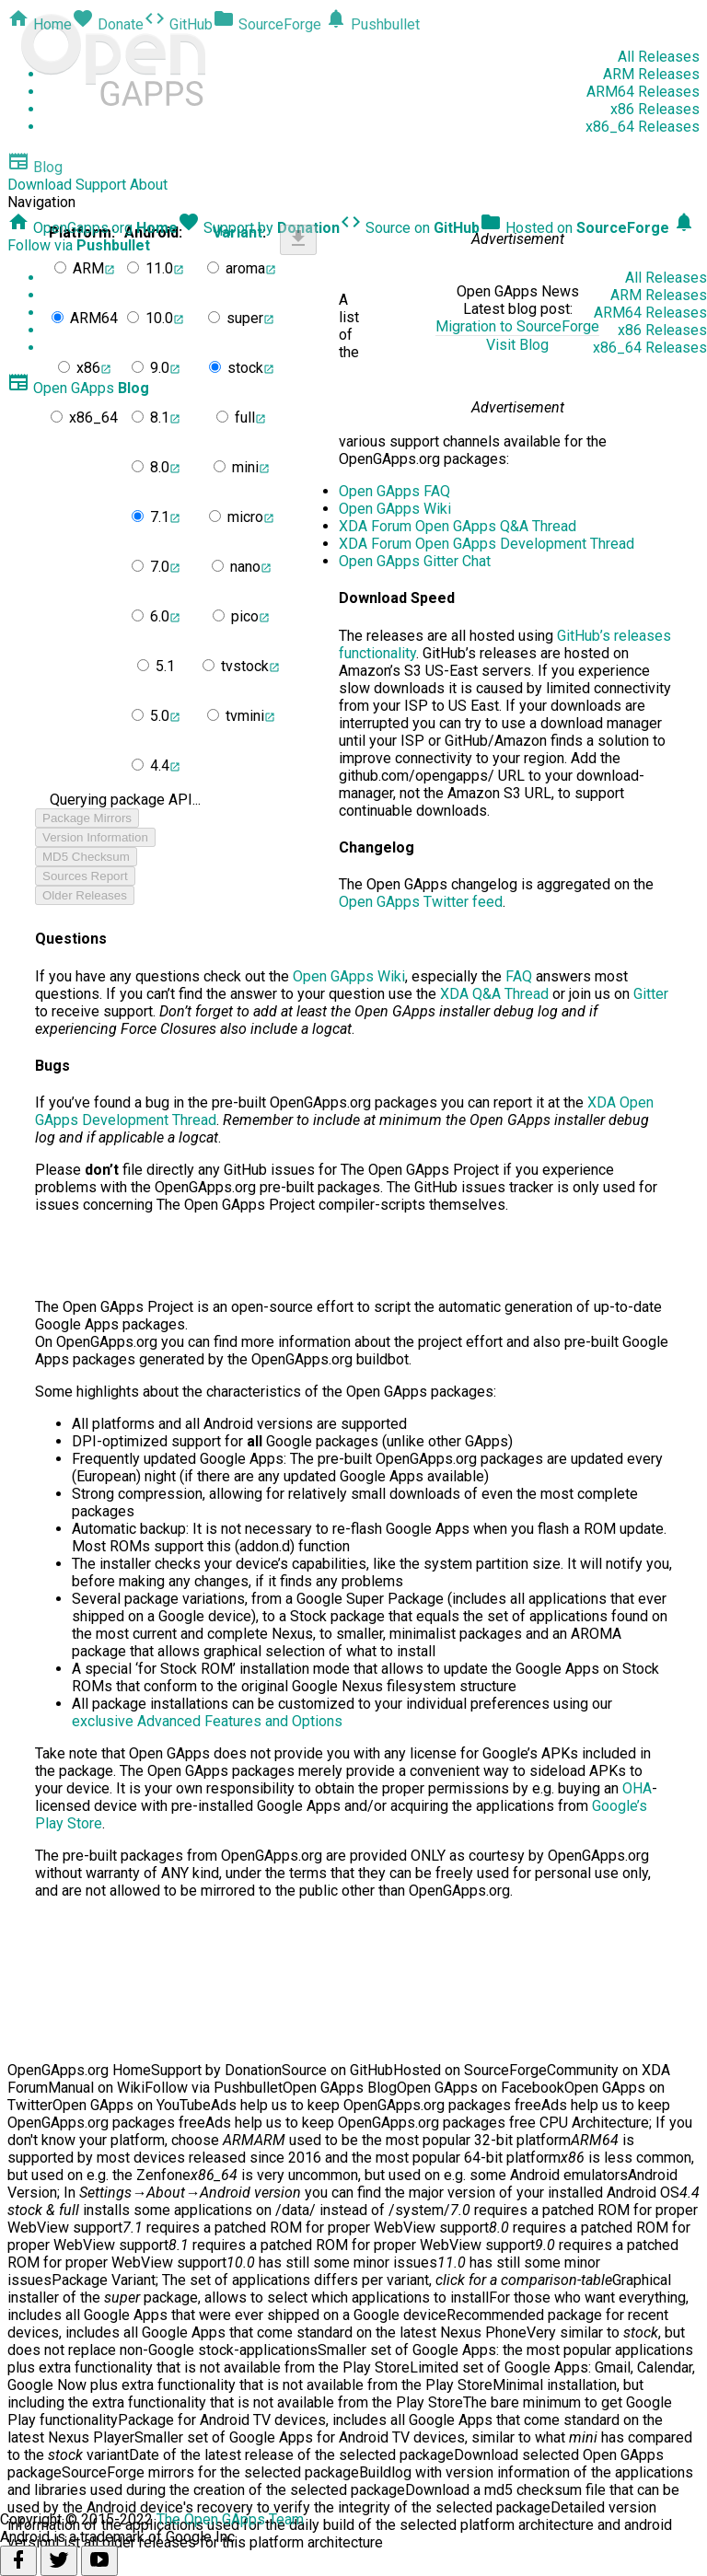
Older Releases (84, 895)
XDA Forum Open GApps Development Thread (486, 543)
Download (39, 184)
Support (100, 184)
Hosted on (574, 228)
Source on (410, 228)
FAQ (518, 976)
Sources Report (85, 876)
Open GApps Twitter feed (421, 902)
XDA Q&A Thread (494, 994)
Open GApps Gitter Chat (415, 561)
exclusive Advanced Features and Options (207, 1721)
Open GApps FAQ (394, 491)
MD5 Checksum (86, 857)
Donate (108, 24)
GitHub (178, 24)
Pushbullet (372, 24)
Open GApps (78, 388)
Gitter (650, 994)
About (149, 184)
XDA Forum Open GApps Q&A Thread (457, 526)
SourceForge (267, 24)
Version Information (95, 837)
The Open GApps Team (230, 2519)
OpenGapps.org (92, 228)
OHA (637, 1788)
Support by (259, 228)
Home (39, 24)
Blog (35, 167)
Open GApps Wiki (395, 508)
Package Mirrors (87, 818)
